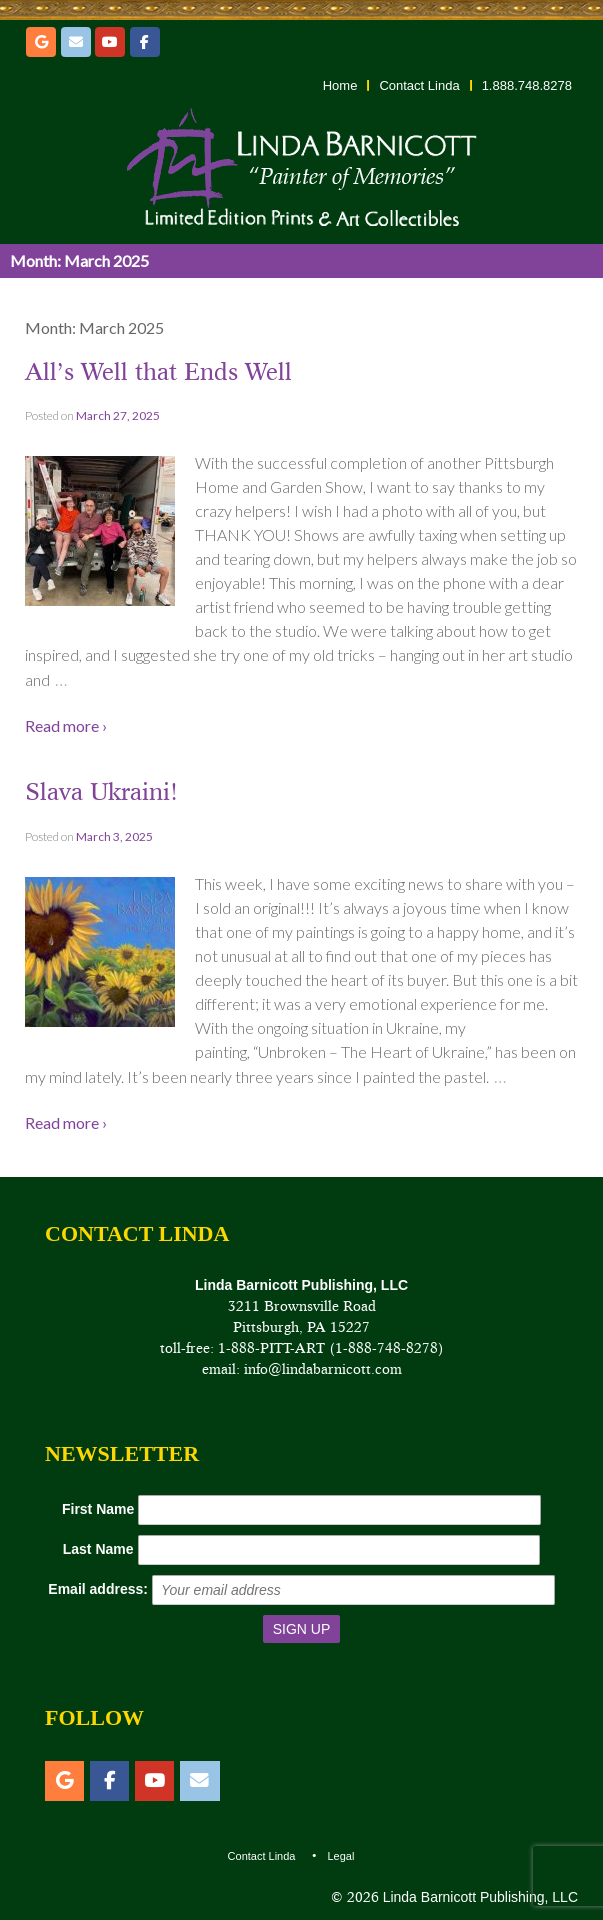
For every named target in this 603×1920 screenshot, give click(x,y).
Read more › (66, 725)
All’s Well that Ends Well (158, 371)
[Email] (76, 42)
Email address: (98, 1589)
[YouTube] (110, 42)
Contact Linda (419, 85)
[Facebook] (145, 42)
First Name (98, 1509)
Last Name (98, 1549)
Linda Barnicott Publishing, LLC (478, 1897)
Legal (340, 1856)
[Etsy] (41, 42)
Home (340, 85)
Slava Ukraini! (101, 791)
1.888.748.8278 (527, 85)
